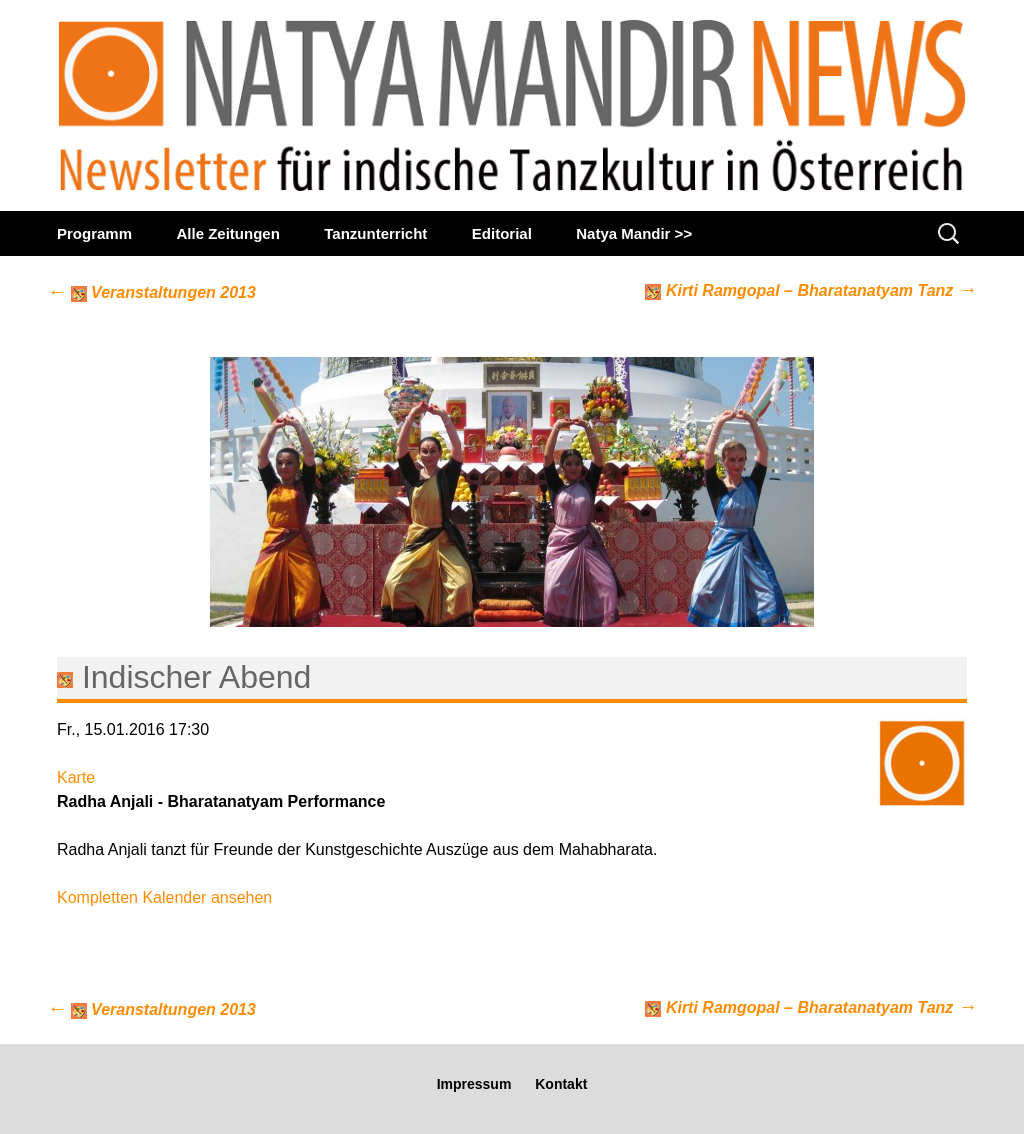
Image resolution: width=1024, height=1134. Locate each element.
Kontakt (561, 1084)
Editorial (502, 233)
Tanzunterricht (375, 233)
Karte (76, 777)
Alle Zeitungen (227, 233)
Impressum (474, 1084)
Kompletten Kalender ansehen (164, 897)
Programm (94, 233)
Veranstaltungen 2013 (151, 292)
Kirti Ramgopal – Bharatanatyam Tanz (811, 289)
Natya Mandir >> (634, 233)
